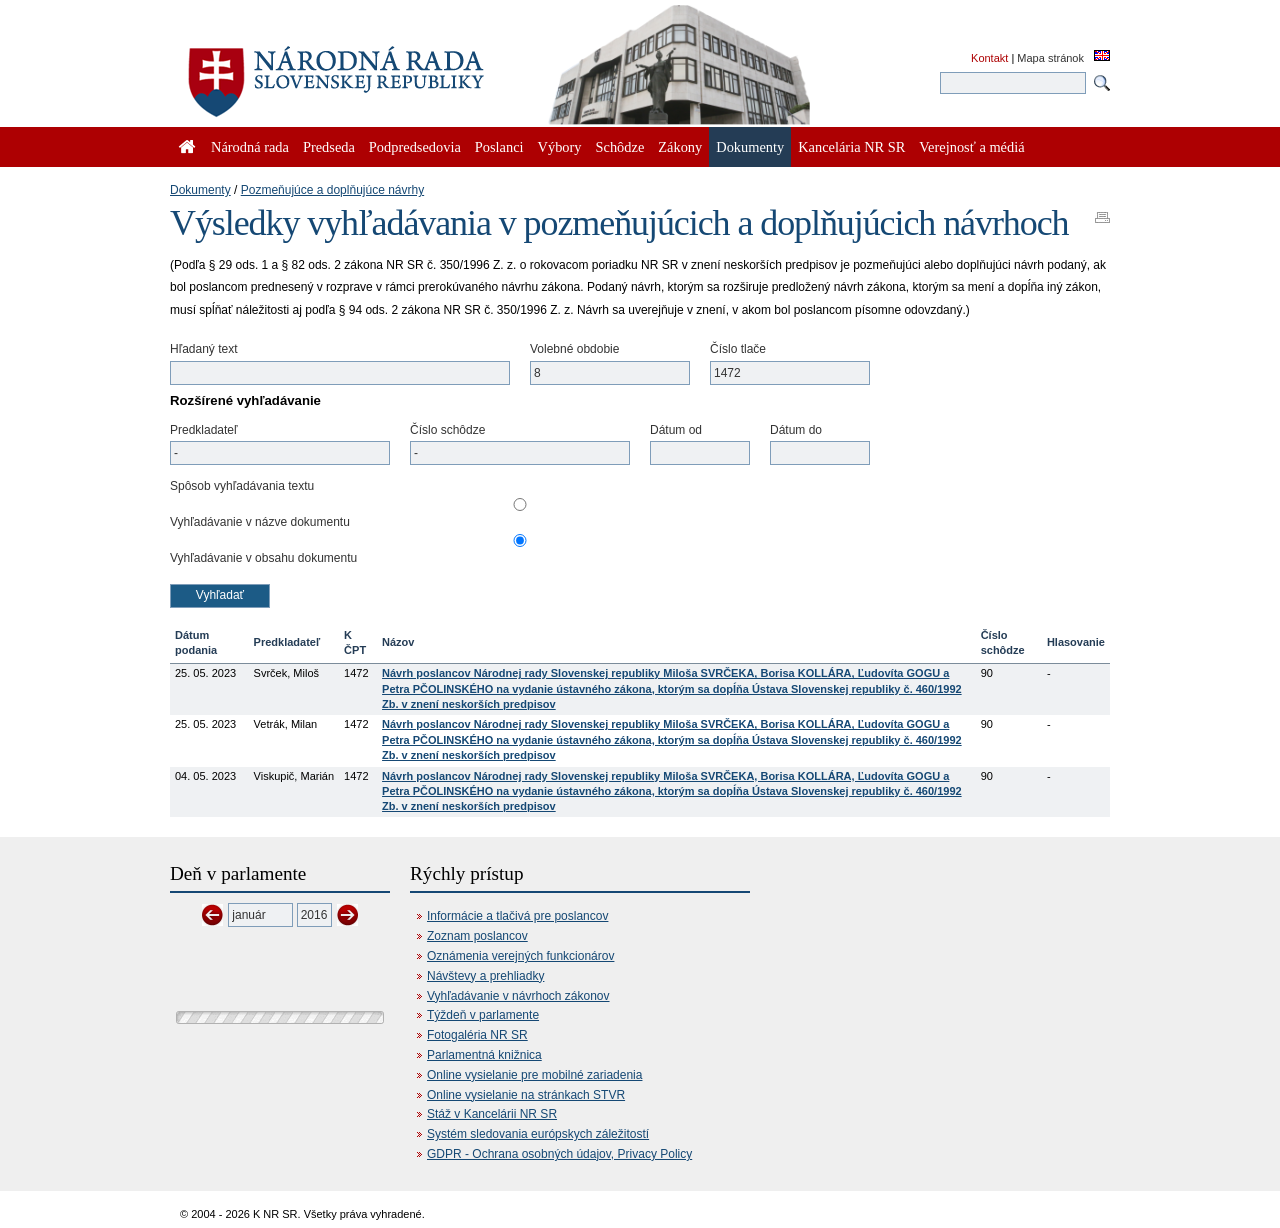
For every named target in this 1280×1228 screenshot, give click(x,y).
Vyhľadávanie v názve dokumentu (260, 522)
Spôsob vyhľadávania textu (242, 486)
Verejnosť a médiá (971, 147)
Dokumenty (200, 190)
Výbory (560, 147)
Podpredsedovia (415, 147)
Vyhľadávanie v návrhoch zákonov (518, 996)
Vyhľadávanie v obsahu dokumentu (263, 558)
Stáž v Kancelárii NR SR (492, 1114)
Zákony (680, 147)
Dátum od (676, 430)
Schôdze (620, 147)
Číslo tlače (738, 349)
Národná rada (250, 147)
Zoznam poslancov (477, 936)
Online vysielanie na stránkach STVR (526, 1095)
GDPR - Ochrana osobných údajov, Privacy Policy (559, 1154)
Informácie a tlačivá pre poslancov (517, 916)
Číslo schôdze (447, 430)
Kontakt (989, 58)
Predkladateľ (204, 430)
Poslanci (499, 147)
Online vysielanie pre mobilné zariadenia (534, 1075)
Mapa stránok (1050, 58)
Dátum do (796, 430)
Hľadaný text (204, 349)
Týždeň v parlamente (483, 1015)
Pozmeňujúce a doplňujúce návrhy (332, 190)
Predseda (329, 147)
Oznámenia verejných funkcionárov (520, 956)
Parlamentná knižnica (484, 1055)
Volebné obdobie (574, 349)
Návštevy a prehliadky (485, 976)
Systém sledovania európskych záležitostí (538, 1134)
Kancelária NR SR (851, 147)
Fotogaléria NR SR (477, 1035)
